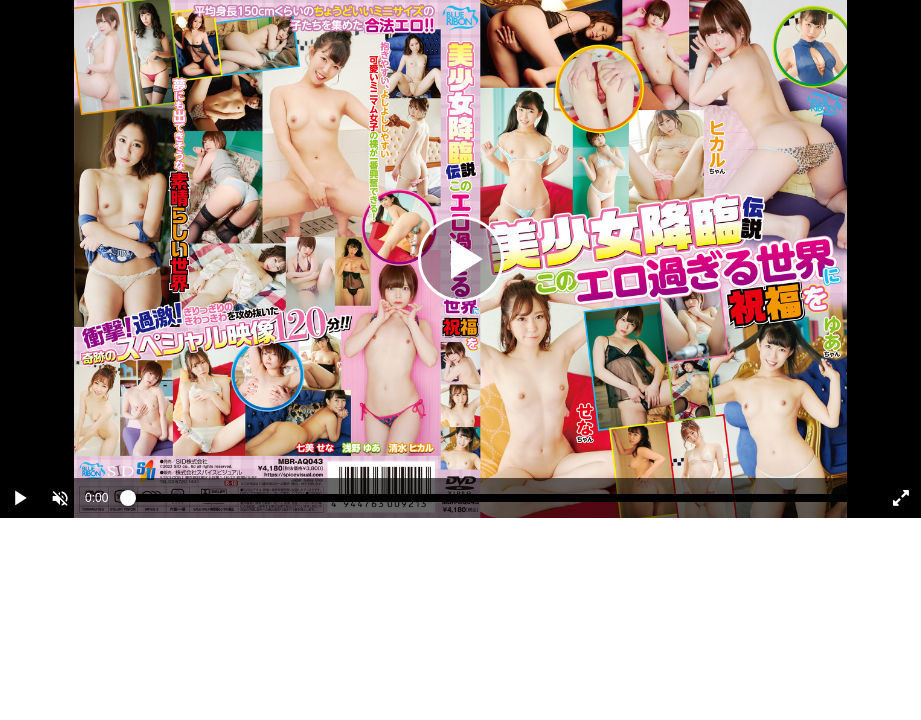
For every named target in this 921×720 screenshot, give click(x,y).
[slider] (492, 503)
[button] (60, 498)
